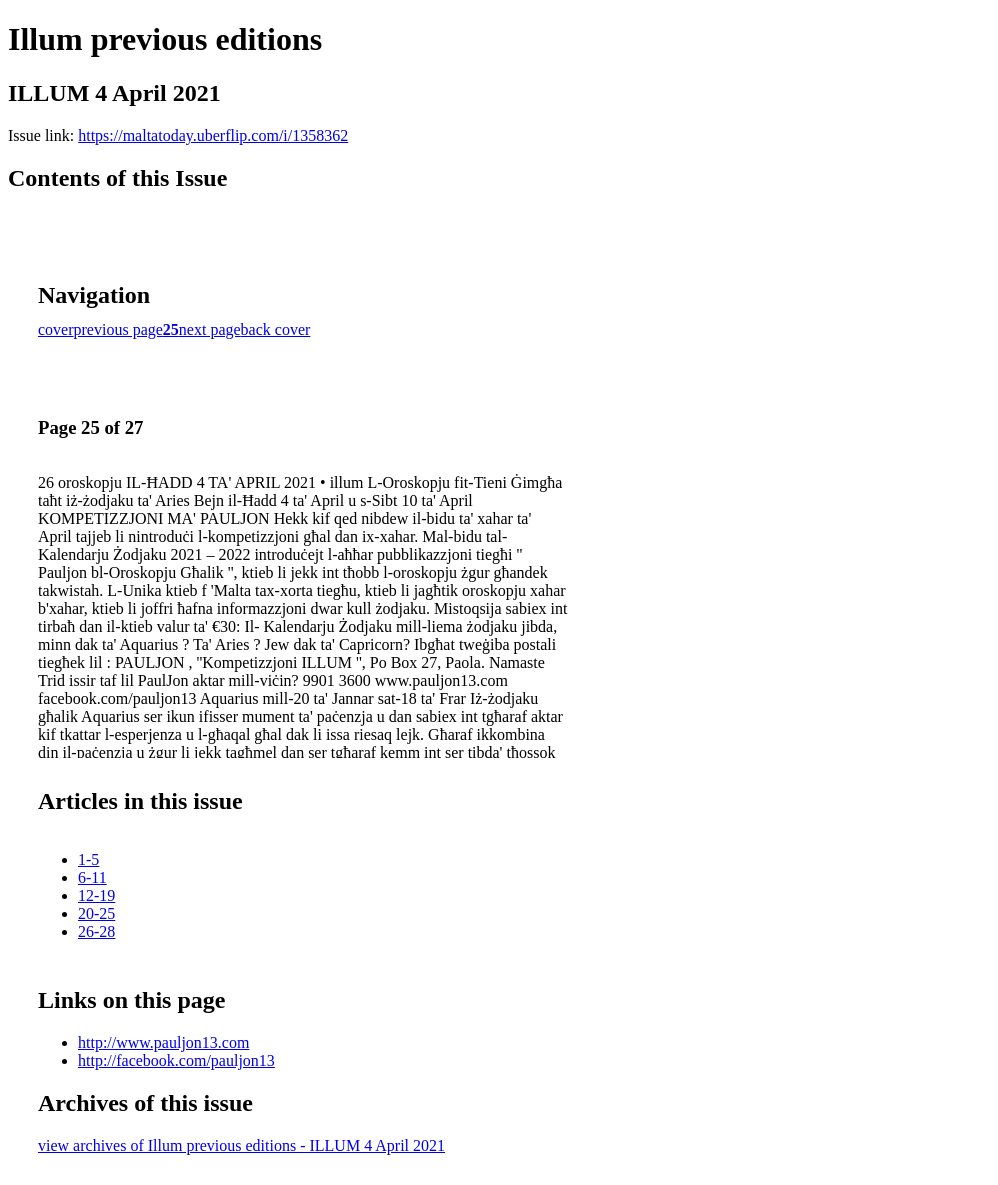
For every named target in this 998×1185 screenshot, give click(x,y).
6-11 (92, 877)
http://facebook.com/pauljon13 (176, 1060)
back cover (276, 329)
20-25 (96, 913)
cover (56, 329)
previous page (118, 329)
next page (210, 329)
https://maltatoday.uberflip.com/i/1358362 (213, 135)
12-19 (96, 895)
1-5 (88, 859)
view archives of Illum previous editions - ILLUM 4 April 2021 (241, 1145)
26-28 (96, 931)
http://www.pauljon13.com (163, 1042)
